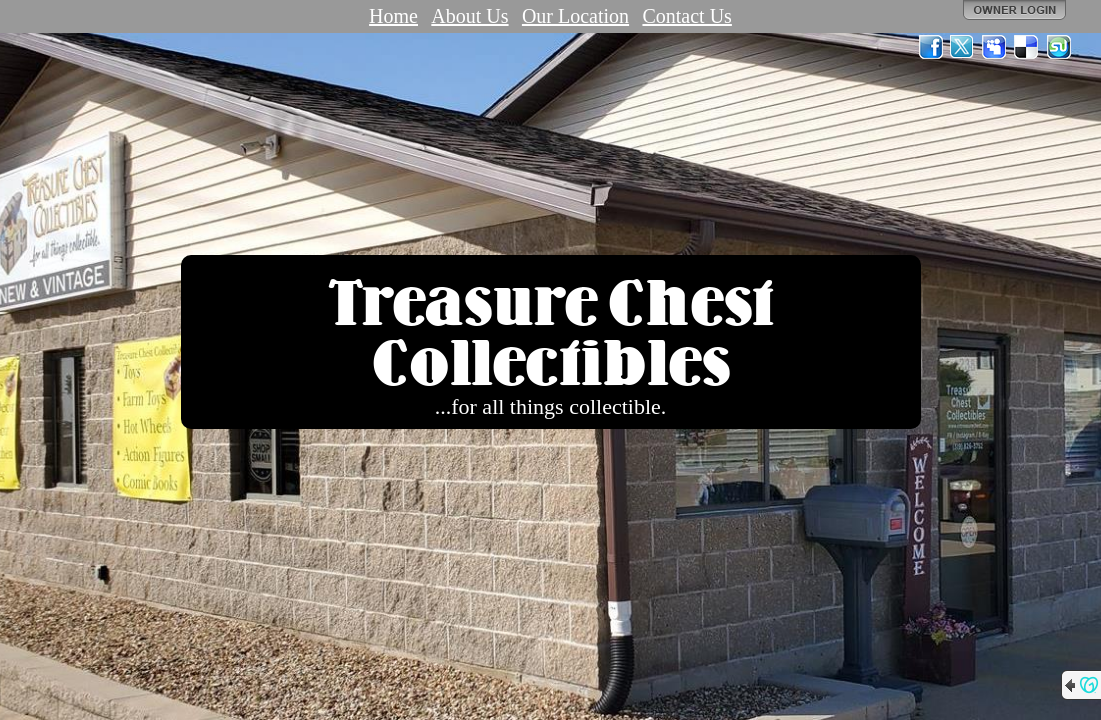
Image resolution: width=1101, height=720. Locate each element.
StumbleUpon (1059, 47)
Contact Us (686, 16)
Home (393, 16)
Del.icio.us (1027, 47)
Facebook (931, 47)
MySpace (995, 47)
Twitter (963, 47)
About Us (469, 16)
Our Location (575, 16)
